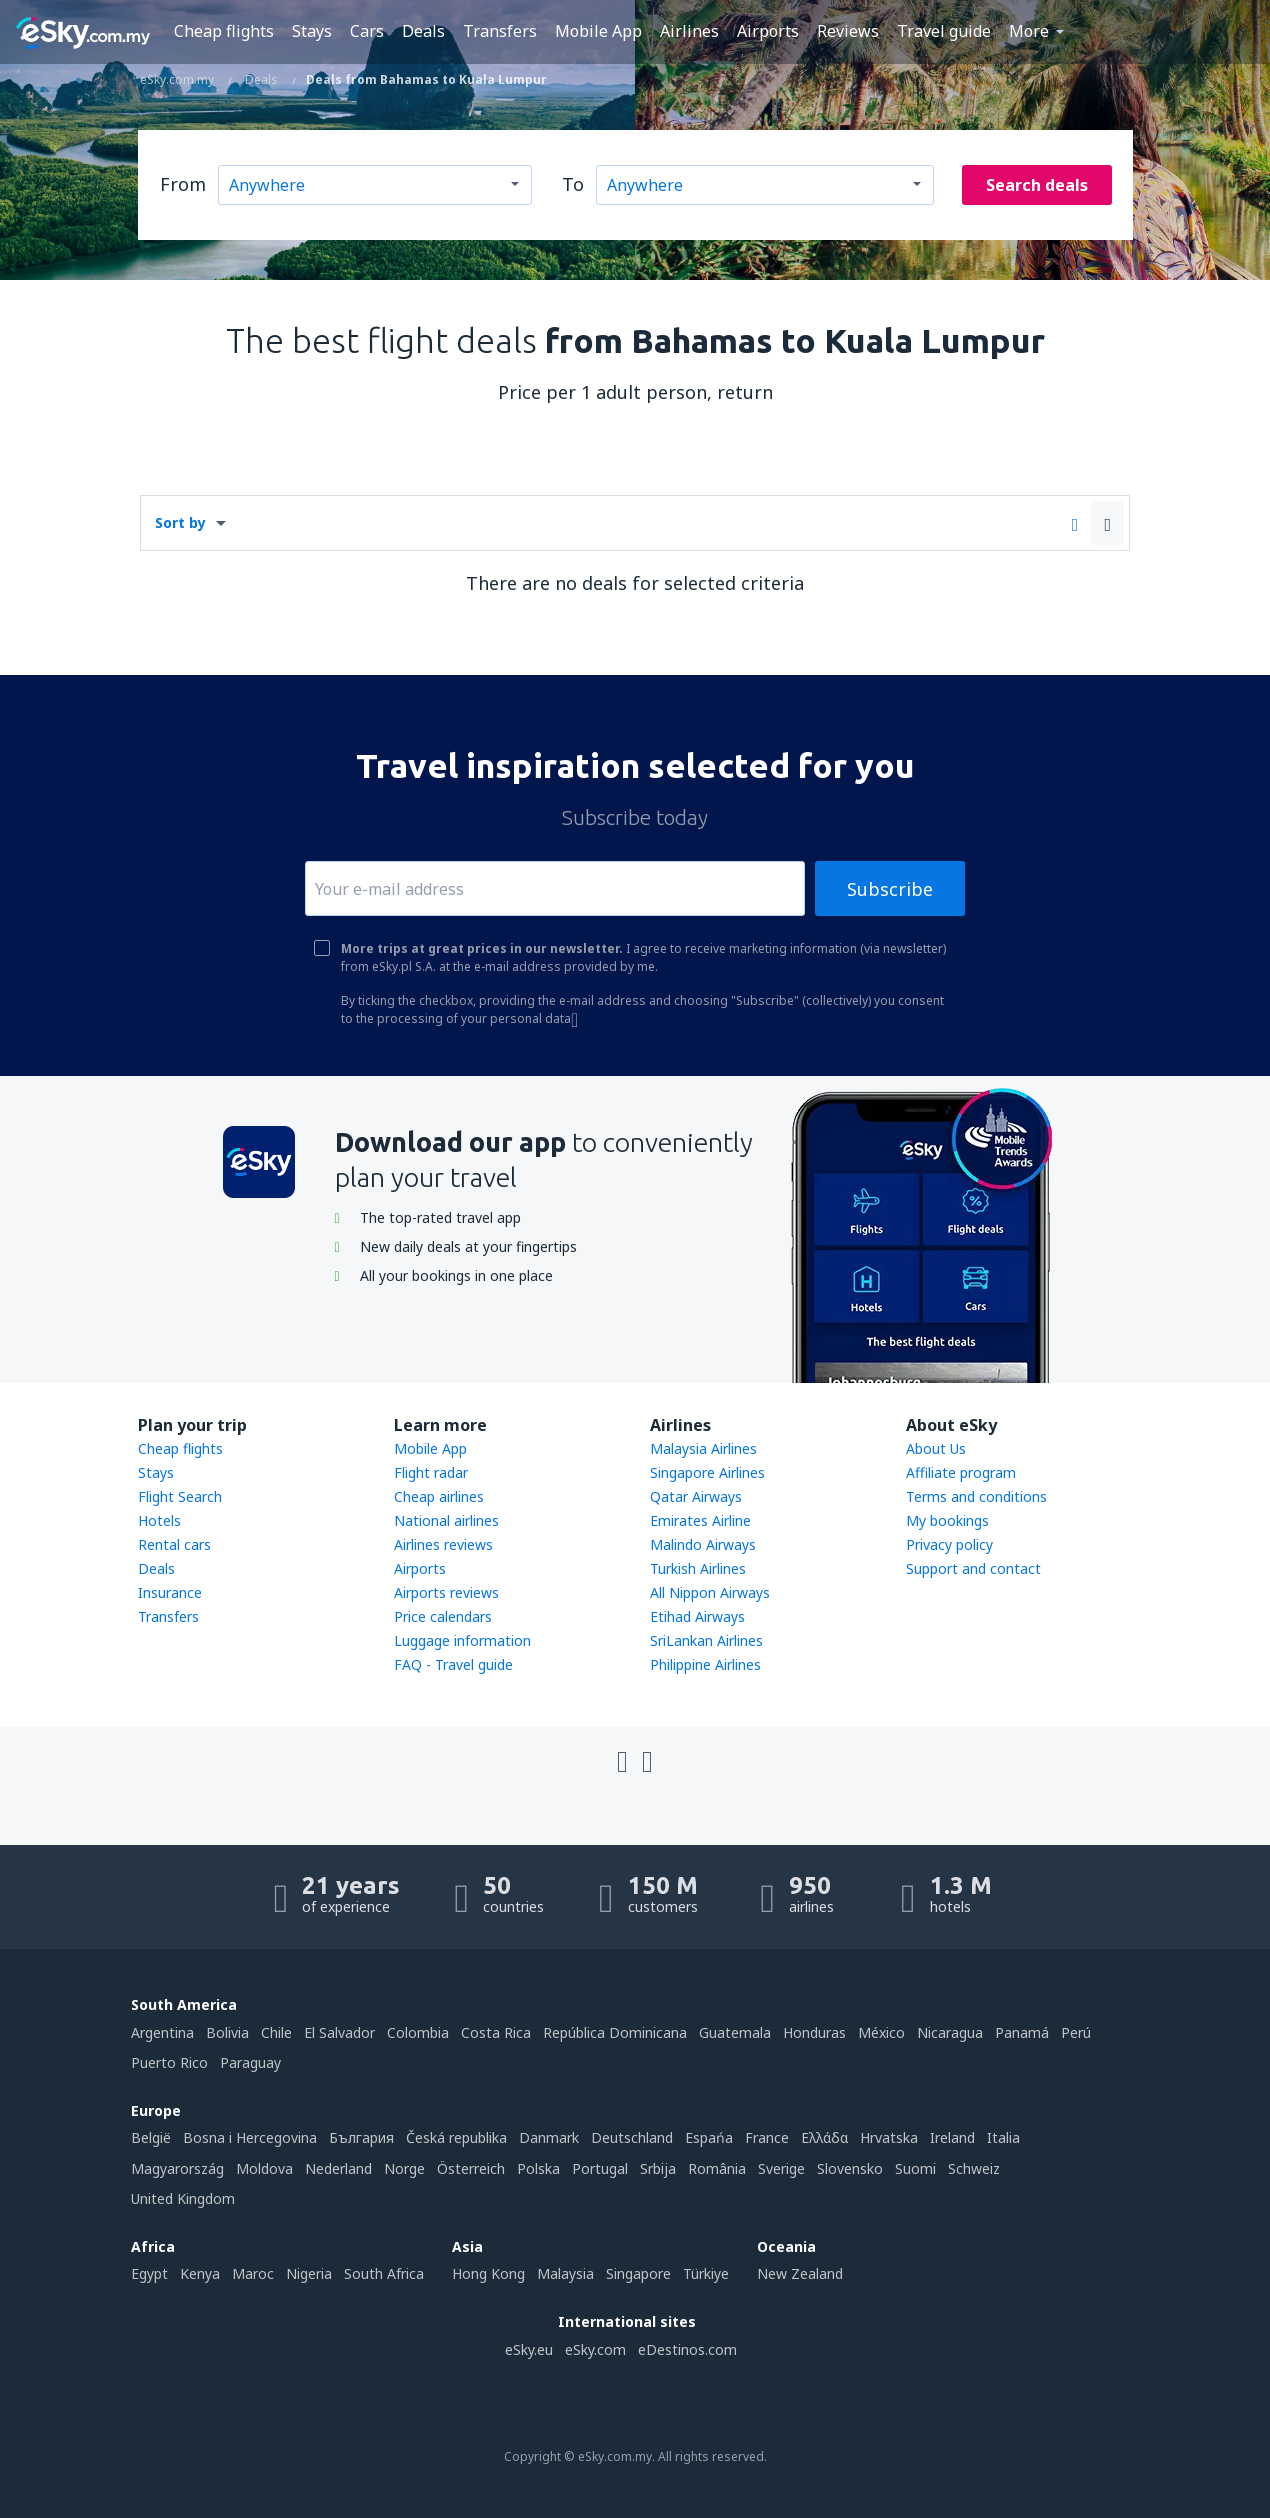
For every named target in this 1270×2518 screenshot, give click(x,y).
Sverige (781, 2168)
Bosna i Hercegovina (250, 2137)
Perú (1076, 2032)
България (361, 2137)
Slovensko (850, 2168)
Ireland (952, 2137)
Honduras (814, 2032)
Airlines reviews (443, 1544)
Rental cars (174, 1544)
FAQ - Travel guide (453, 1664)
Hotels (159, 1520)
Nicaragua (950, 2032)
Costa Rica (496, 2032)
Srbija (658, 2168)
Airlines (689, 31)
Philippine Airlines (705, 1664)
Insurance (170, 1592)
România (717, 2168)
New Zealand (800, 2273)
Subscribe (890, 889)
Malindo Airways (703, 1544)
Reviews (848, 31)
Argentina (162, 2032)
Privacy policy (949, 1544)
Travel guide (944, 31)
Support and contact (973, 1568)
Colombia (418, 2032)
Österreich (471, 2168)
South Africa (384, 2273)
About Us (936, 1448)
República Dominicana (615, 2032)
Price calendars (443, 1616)
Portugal (600, 2168)
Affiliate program (961, 1472)
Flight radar (431, 1472)
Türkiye (706, 2273)
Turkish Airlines (698, 1568)
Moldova (264, 2168)
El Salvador (339, 2032)
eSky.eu (529, 2349)
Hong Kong (488, 2273)
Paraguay (250, 2062)
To (573, 184)
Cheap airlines (439, 1496)
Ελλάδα (824, 2137)
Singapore (638, 2273)
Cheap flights (224, 31)
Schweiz (974, 2168)
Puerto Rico (169, 2062)
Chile (276, 2032)
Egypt (149, 2273)
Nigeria (309, 2273)
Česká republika (456, 2137)
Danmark (549, 2137)
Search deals (1037, 185)
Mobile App (598, 31)
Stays (312, 31)
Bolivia (227, 2032)
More (1029, 31)
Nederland (338, 2168)
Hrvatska (889, 2137)
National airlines (446, 1520)
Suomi (915, 2168)
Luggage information (462, 1640)
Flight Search (180, 1496)
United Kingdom (183, 2198)
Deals (423, 31)
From (183, 184)
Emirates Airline (700, 1520)
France (767, 2137)
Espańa (709, 2137)
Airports (768, 31)
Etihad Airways (697, 1616)
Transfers (500, 31)
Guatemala (735, 2032)
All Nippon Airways (710, 1592)
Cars (367, 31)
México (881, 2032)
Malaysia (565, 2273)
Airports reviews (446, 1592)
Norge (404, 2168)
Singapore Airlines (707, 1472)
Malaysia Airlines (703, 1448)
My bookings (947, 1520)
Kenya (200, 2273)
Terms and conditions (976, 1496)
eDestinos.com (687, 2349)
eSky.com (595, 2349)
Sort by (180, 522)
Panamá (1022, 2032)
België (151, 2137)
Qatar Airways (696, 1496)
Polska (538, 2168)
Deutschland (632, 2137)
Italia (1003, 2137)
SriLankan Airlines (706, 1640)
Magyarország (177, 2168)
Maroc (253, 2273)
